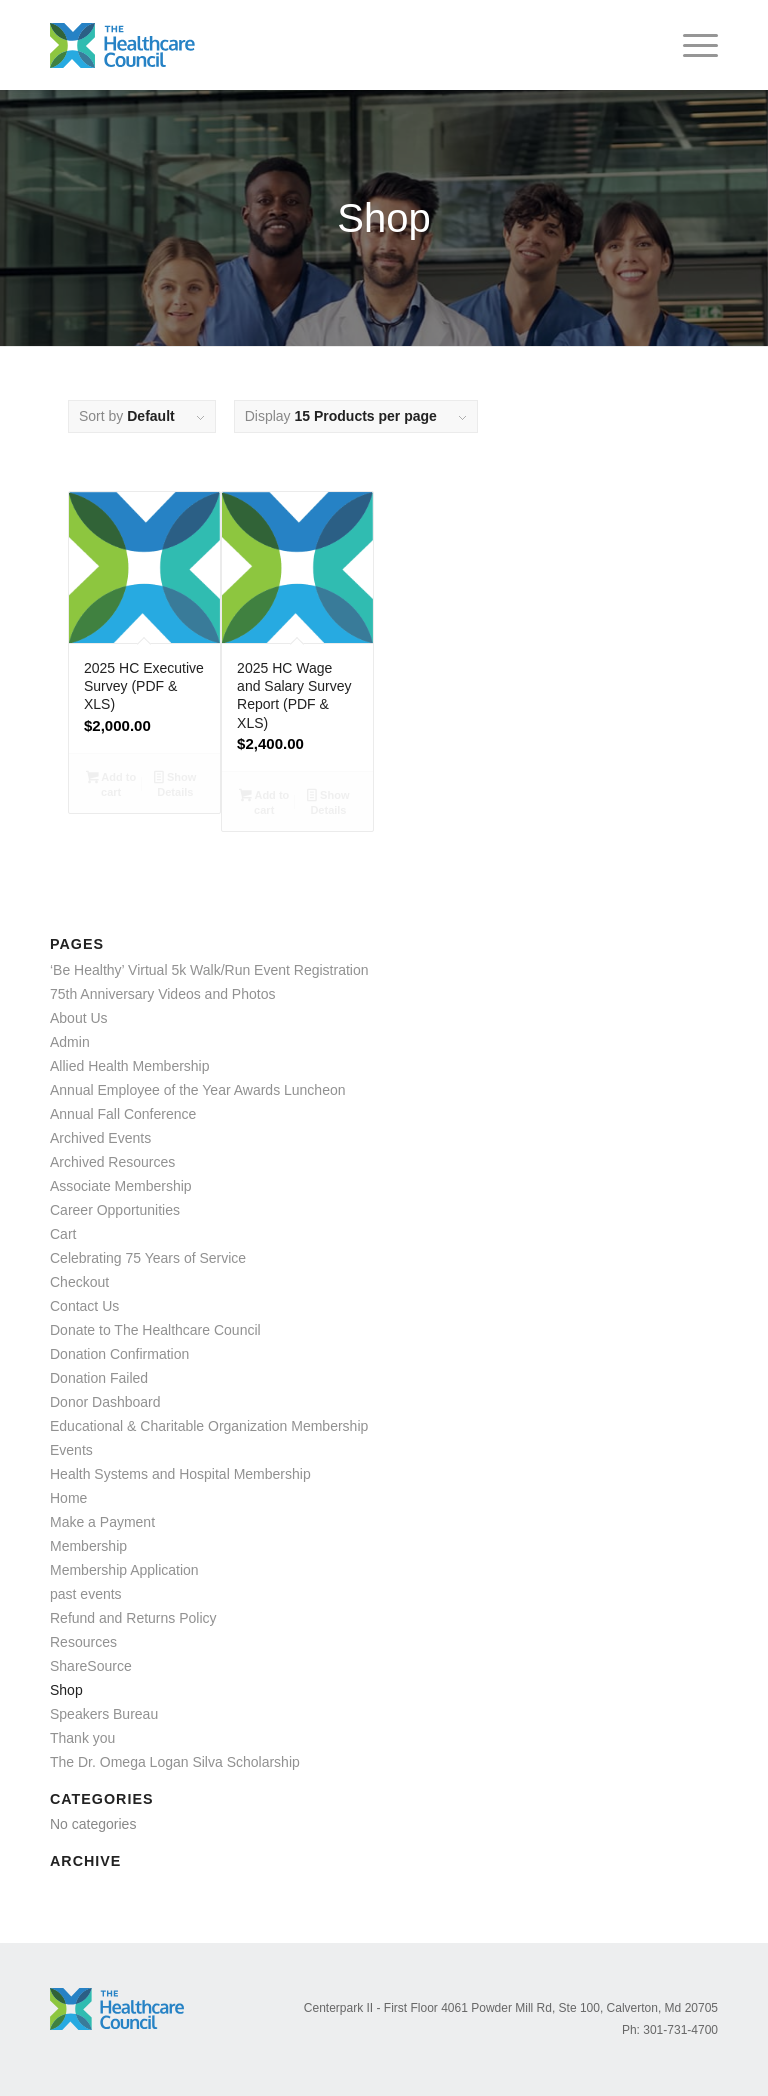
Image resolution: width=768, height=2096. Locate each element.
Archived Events (100, 1138)
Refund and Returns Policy (133, 1618)
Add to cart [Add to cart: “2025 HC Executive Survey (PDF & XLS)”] (111, 784)
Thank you (82, 1738)
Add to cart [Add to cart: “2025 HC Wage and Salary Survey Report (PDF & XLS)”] (264, 802)
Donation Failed (99, 1378)
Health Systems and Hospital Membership (180, 1474)
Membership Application (124, 1570)
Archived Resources (112, 1162)
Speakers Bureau (104, 1714)
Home (68, 1498)
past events (86, 1594)
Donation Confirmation (119, 1354)
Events (71, 1450)
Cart (63, 1234)
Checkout (79, 1282)
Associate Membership (121, 1186)
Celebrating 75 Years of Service (148, 1258)
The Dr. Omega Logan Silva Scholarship (175, 1762)
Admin (70, 1042)
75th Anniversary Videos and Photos (162, 994)
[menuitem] (690, 45)
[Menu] (690, 45)
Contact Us (84, 1306)
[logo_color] (122, 45)
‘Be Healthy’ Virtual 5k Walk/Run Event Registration (209, 970)
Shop (66, 1690)
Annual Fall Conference (123, 1114)
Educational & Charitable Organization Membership (209, 1426)
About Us (79, 1018)
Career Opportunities (115, 1210)
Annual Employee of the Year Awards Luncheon (198, 1090)
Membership (88, 1546)
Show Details (175, 784)
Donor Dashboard (105, 1402)
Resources (83, 1642)
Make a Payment (102, 1522)
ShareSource (91, 1666)
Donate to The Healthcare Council (155, 1330)
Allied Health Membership (130, 1066)
